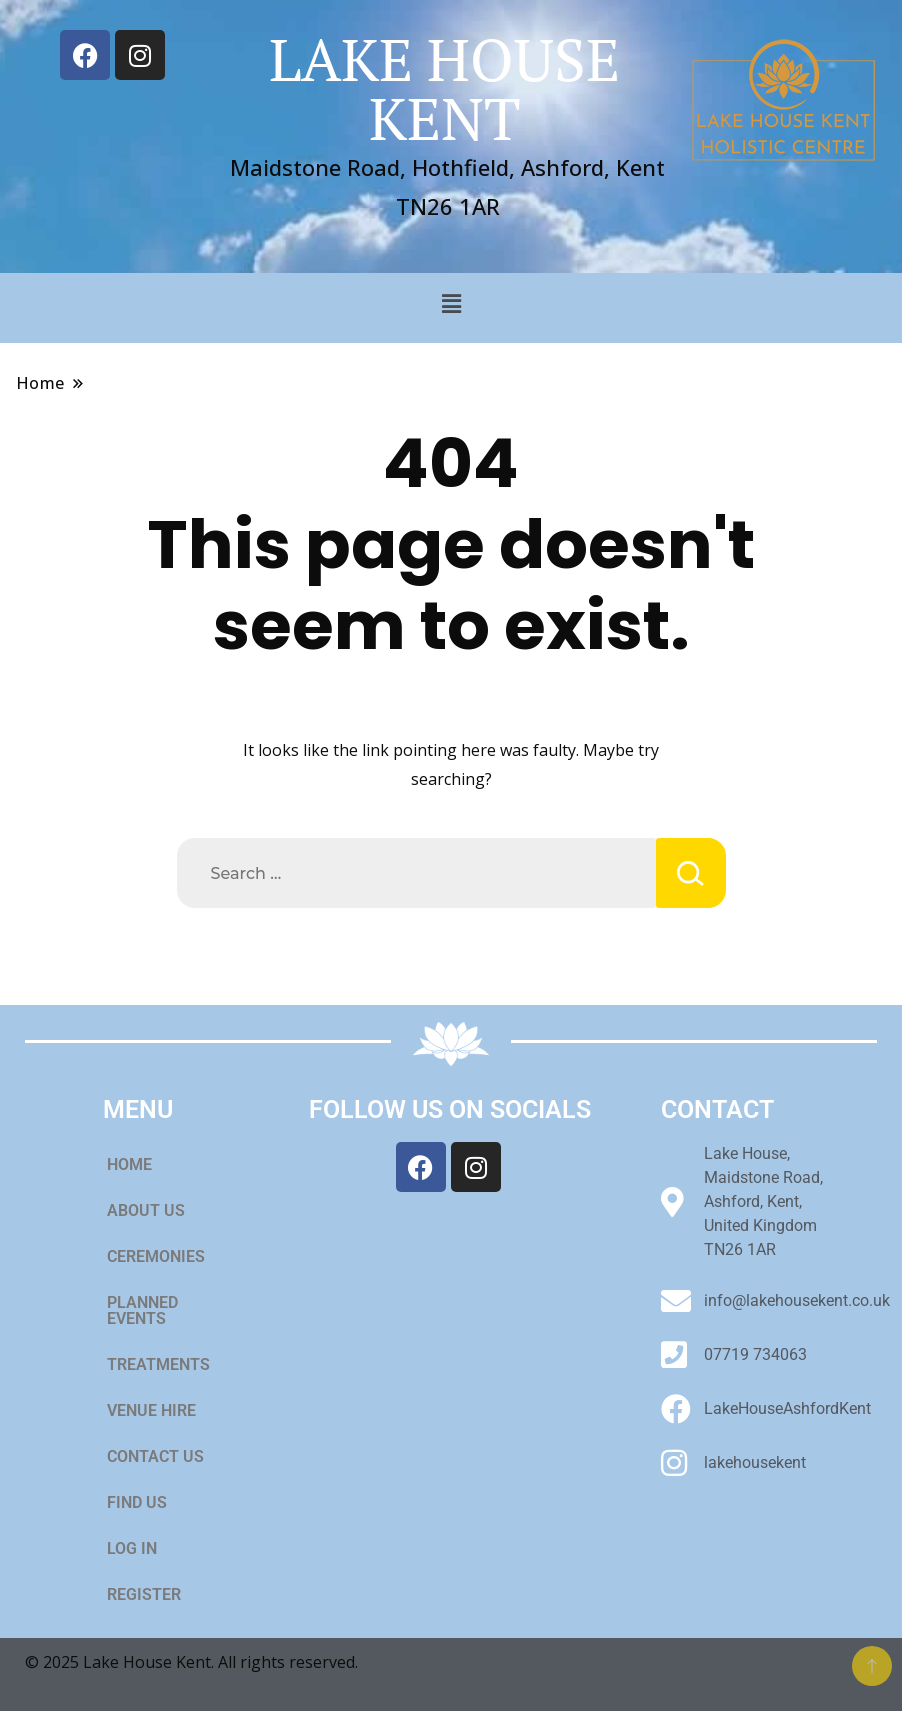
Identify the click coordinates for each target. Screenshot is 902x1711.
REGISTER (144, 1594)
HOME (129, 1164)
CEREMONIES (167, 1257)
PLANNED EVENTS (142, 1310)
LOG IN (132, 1548)
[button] (451, 303)
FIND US (137, 1502)
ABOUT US (146, 1210)
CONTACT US (155, 1456)
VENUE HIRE (162, 1411)
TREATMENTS (158, 1364)
